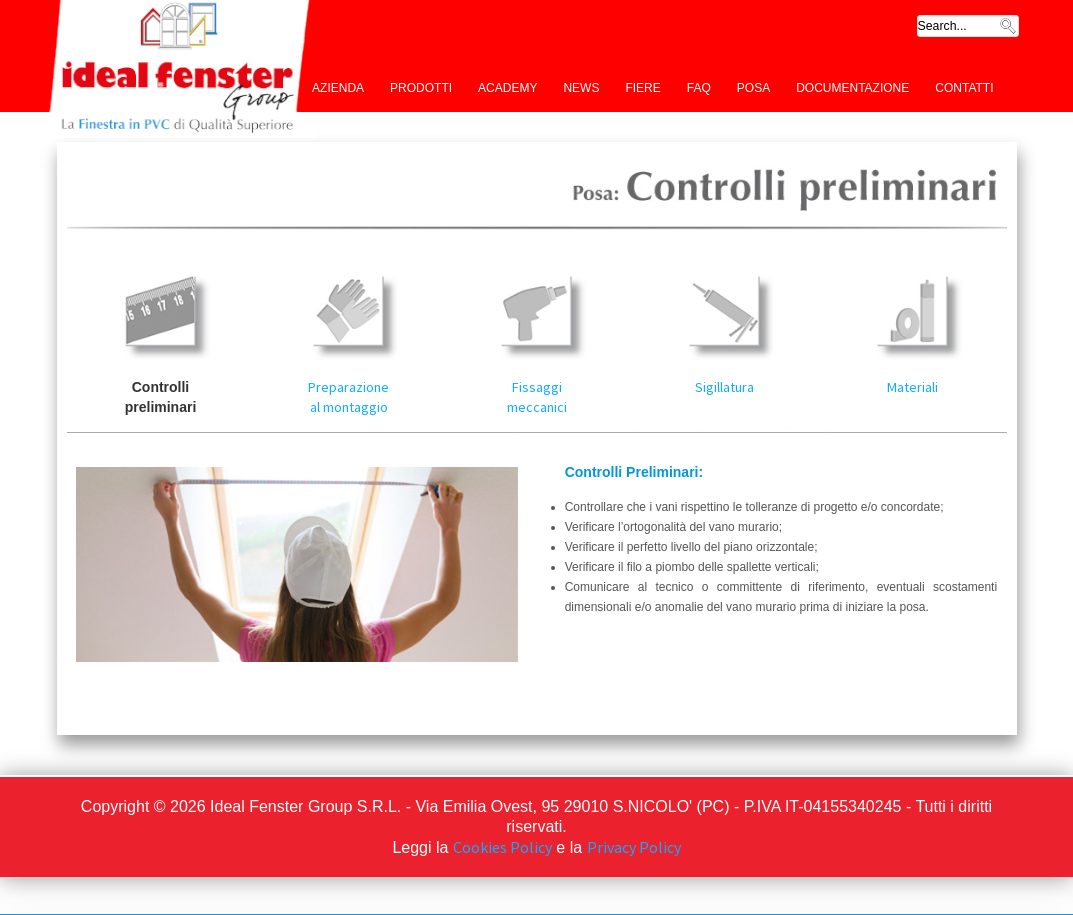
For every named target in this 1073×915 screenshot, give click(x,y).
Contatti (964, 88)
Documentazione (852, 88)
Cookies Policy (502, 847)
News (581, 88)
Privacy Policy (634, 847)
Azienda (338, 88)
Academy (507, 88)
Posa (753, 88)
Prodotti (421, 88)
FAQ (699, 88)
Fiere (642, 88)
